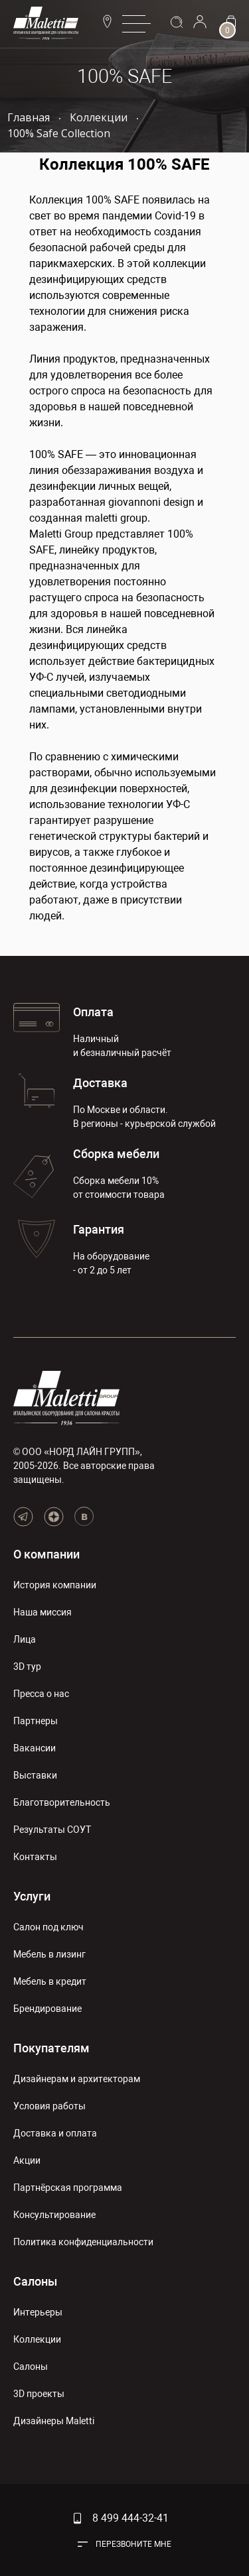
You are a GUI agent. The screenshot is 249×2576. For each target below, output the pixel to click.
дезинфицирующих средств (98, 279)
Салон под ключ (48, 1927)
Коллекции (37, 2339)
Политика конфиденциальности (83, 2242)
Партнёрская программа (67, 2187)
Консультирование (54, 2214)
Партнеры (35, 1721)
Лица (24, 1639)
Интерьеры (37, 2312)
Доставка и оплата (55, 2133)
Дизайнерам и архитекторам (76, 2079)
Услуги (31, 1896)
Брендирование (47, 2008)
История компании (54, 1585)
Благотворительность (61, 1802)
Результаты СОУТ (52, 1829)
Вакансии (34, 1748)
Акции (27, 2160)
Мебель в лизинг (49, 1954)
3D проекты (38, 2393)
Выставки (35, 1775)
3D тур (27, 1666)
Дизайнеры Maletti (53, 2421)
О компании (46, 1554)
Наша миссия (42, 1612)
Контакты (35, 1856)
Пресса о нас (41, 1693)
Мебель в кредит (49, 1981)
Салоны (35, 2281)
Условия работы (49, 2106)
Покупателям (51, 2048)
